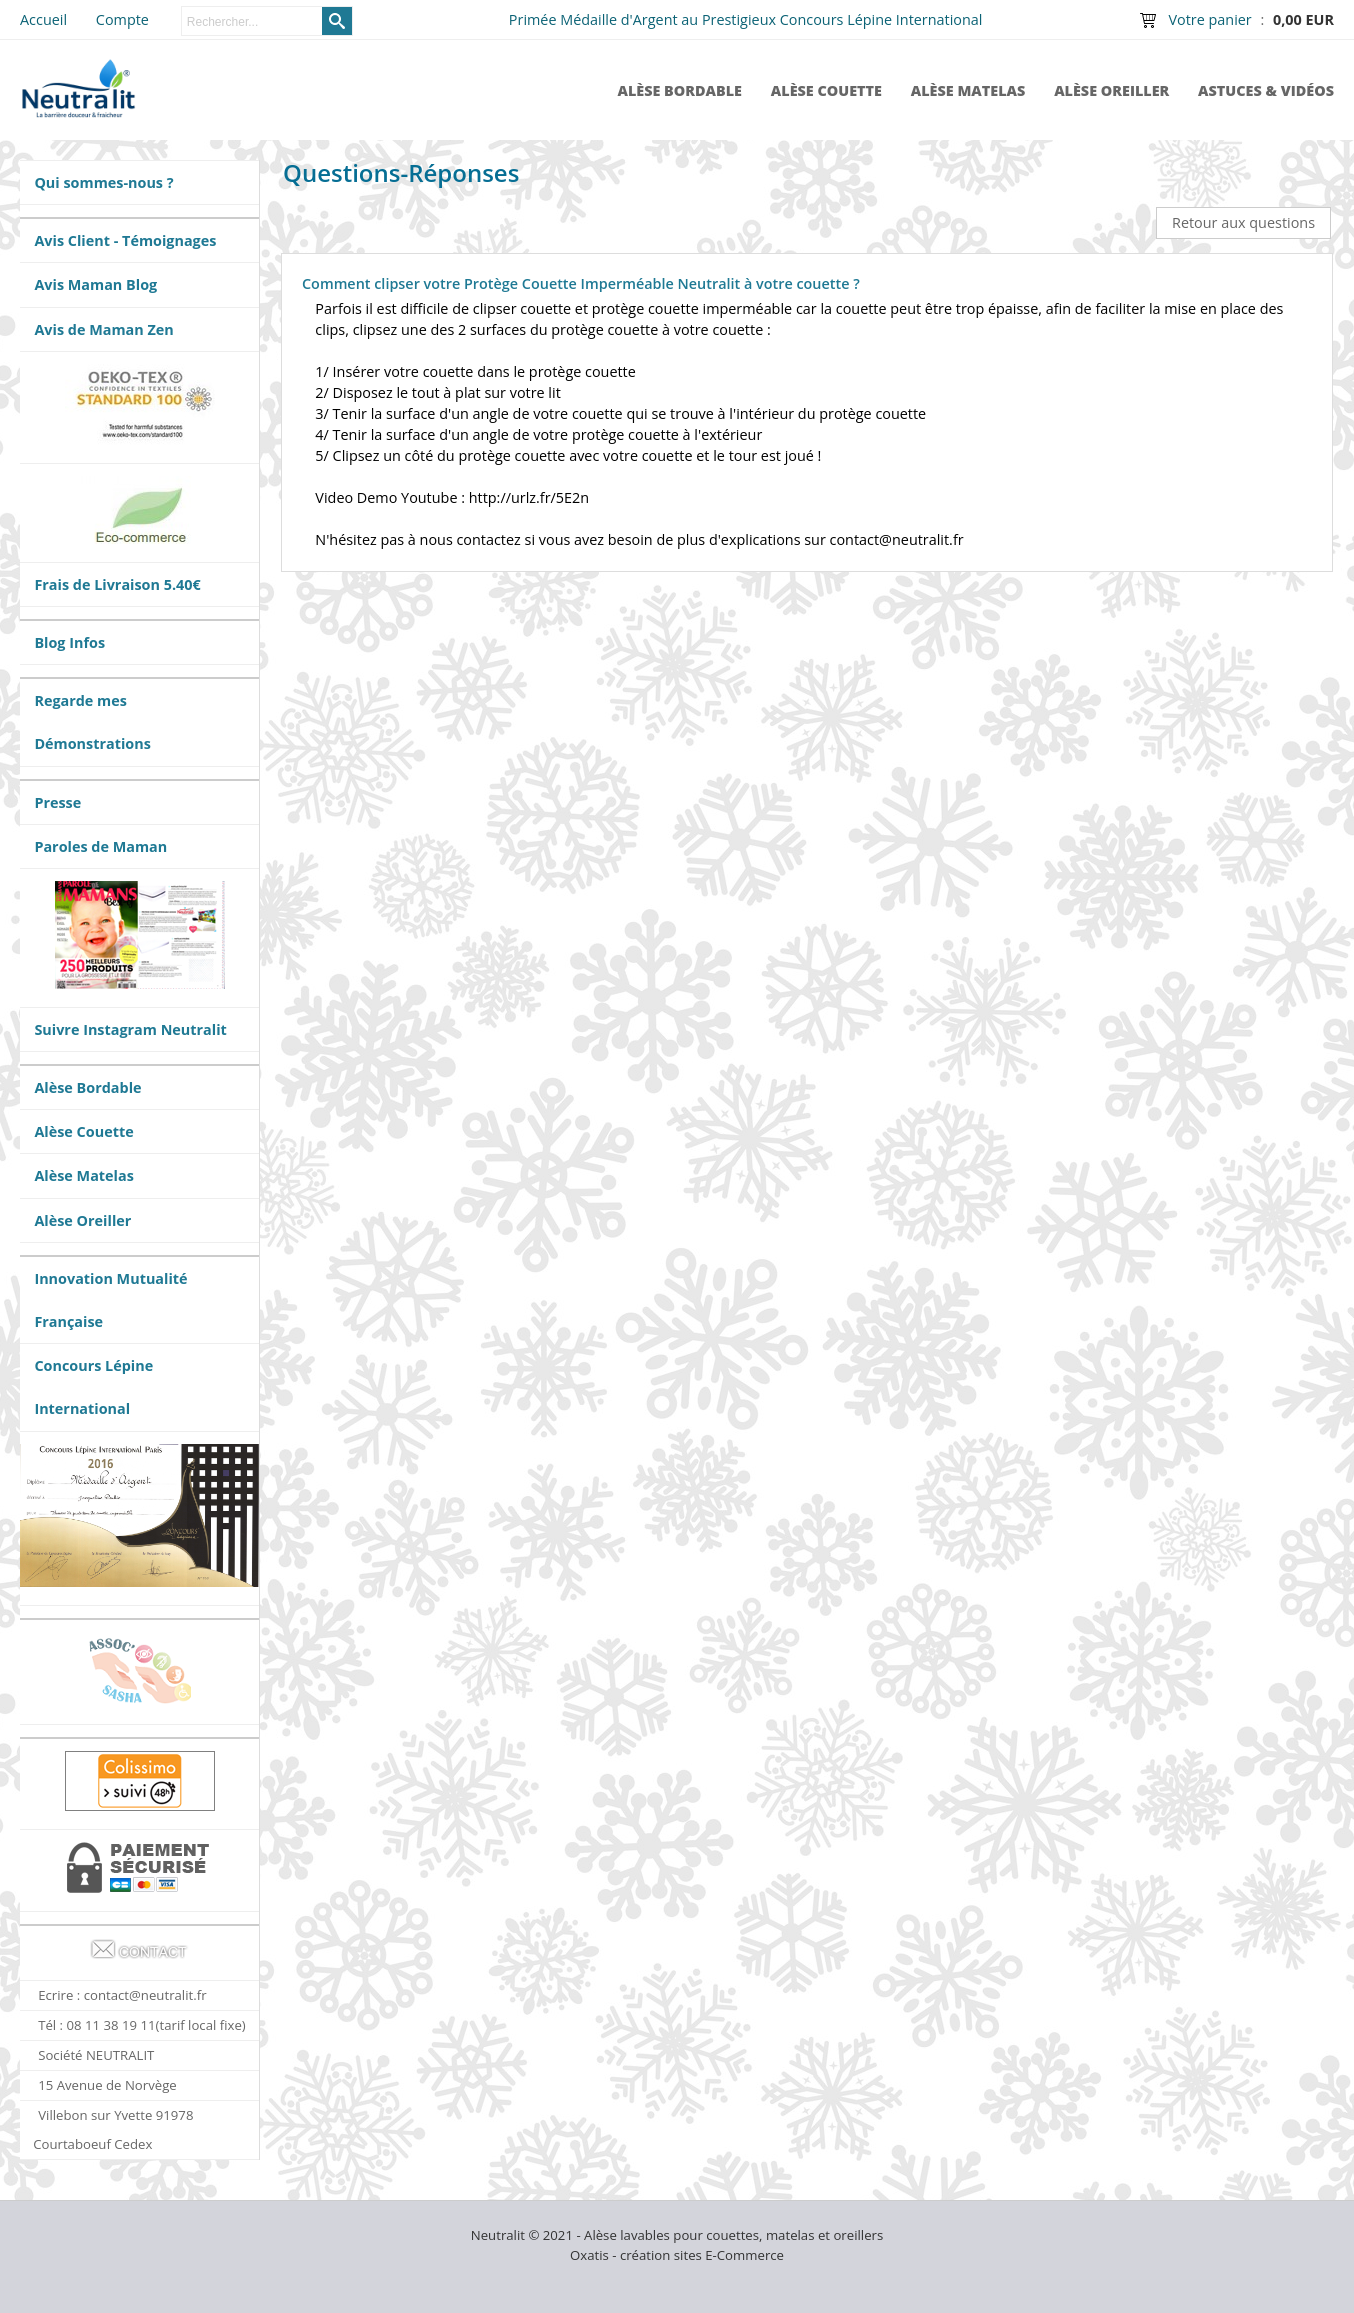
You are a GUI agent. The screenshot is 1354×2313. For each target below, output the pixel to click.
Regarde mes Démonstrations (92, 722)
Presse (57, 802)
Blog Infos (69, 642)
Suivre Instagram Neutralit (130, 1029)
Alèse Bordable (679, 90)
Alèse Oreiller (1111, 90)
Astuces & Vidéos (1266, 90)
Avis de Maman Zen (103, 329)
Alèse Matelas (968, 90)
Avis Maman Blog (95, 284)
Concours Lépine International (93, 1387)
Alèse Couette (826, 90)
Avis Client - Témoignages (125, 240)
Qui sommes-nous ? (103, 182)
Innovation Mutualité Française (110, 1300)
